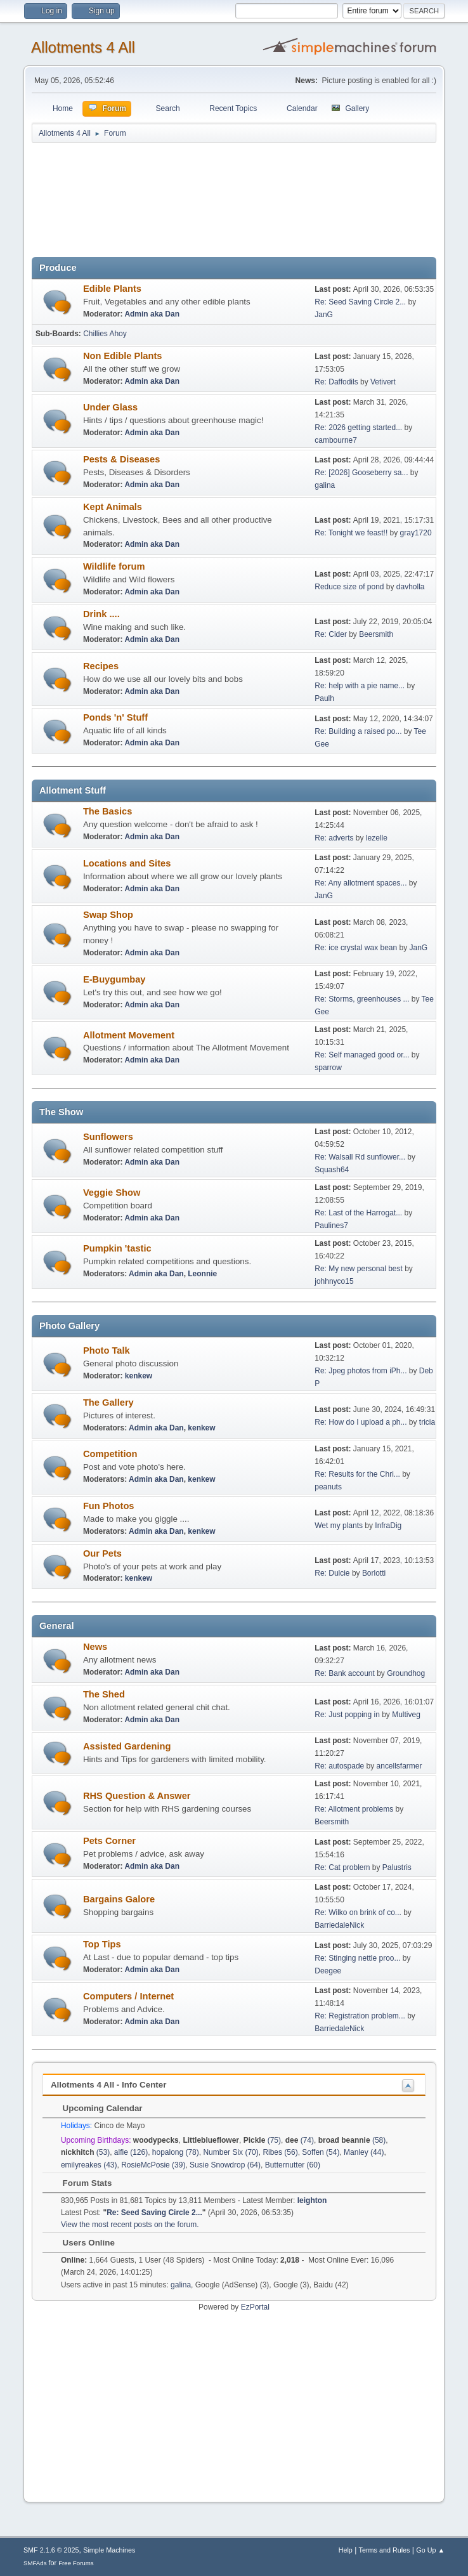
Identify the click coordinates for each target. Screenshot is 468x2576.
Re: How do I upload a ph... (360, 1422)
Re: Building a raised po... (358, 731)
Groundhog (406, 1673)
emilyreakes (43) (89, 2165)
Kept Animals (112, 507)
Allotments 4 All (83, 47)
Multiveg (406, 1714)
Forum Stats (81, 2183)
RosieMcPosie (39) (153, 2165)
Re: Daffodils (336, 381)
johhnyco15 (334, 1281)
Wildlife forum (114, 566)
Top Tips (102, 1944)
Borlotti (374, 1573)
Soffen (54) (320, 2152)
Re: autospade (339, 1766)
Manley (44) (364, 2152)
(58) (352, 2140)
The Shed (104, 1694)
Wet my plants (339, 1525)
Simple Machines (109, 2550)
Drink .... (101, 614)
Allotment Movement (128, 1035)
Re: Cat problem (342, 1867)
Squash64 (332, 1169)
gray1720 (416, 532)
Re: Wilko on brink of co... (358, 1912)
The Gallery (108, 1402)
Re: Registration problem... (360, 2015)
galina (325, 485)
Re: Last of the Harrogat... (358, 1212)
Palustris (397, 1867)
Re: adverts (334, 838)
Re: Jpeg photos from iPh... (360, 1370)
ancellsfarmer (399, 1766)
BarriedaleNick (339, 1925)
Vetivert (383, 381)
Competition (110, 1454)
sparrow (328, 1067)
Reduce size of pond (349, 586)
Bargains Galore (119, 1899)
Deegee (328, 1970)
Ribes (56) (280, 2152)
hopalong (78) (175, 2152)
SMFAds (35, 2563)
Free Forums (76, 2563)
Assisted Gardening (127, 1746)
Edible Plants (112, 289)
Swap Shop (108, 915)
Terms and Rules (384, 2550)
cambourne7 (336, 440)
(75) (262, 2140)
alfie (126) (131, 2152)
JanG (324, 314)
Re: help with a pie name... (360, 685)
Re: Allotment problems (354, 1809)
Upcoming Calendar (96, 2108)
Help (346, 2550)
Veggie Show (111, 1192)
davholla (410, 586)
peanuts (328, 1486)
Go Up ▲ (430, 2550)
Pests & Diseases (121, 459)
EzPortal (255, 2307)
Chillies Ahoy (105, 333)
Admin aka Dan (151, 314)
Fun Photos (108, 1506)
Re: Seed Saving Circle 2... (360, 301)
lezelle (376, 838)
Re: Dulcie (332, 1573)
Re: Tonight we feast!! (351, 532)
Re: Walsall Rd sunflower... (360, 1157)
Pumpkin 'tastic (117, 1248)
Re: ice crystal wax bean (356, 947)
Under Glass (110, 407)
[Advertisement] (234, 203)
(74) (299, 2140)
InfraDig (388, 1525)
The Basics (107, 811)
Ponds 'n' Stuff (115, 717)
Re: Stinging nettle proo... (357, 1958)
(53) (85, 2152)
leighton (312, 2200)
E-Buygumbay (114, 979)
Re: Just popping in (347, 1714)
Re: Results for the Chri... (357, 1474)
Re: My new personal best (359, 1268)
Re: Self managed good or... (362, 1054)
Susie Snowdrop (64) (225, 2165)
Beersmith (376, 634)
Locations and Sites (127, 863)
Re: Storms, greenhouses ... (362, 999)
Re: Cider (331, 634)
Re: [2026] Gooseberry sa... (361, 472)
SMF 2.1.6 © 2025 (51, 2550)
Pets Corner (109, 1841)
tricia (427, 1422)
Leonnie (202, 1273)
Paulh (324, 698)
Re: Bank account (345, 1673)
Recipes (101, 666)
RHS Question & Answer (137, 1796)
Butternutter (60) (292, 2165)
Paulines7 (331, 1225)
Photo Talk (106, 1350)
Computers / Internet (128, 1996)
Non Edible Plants (122, 356)
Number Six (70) (230, 2152)
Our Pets (102, 1553)
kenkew (138, 1375)
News (95, 1647)
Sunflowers (108, 1137)
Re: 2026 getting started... (358, 427)
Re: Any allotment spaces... (360, 883)
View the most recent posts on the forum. (130, 2224)
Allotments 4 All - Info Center (108, 2084)
